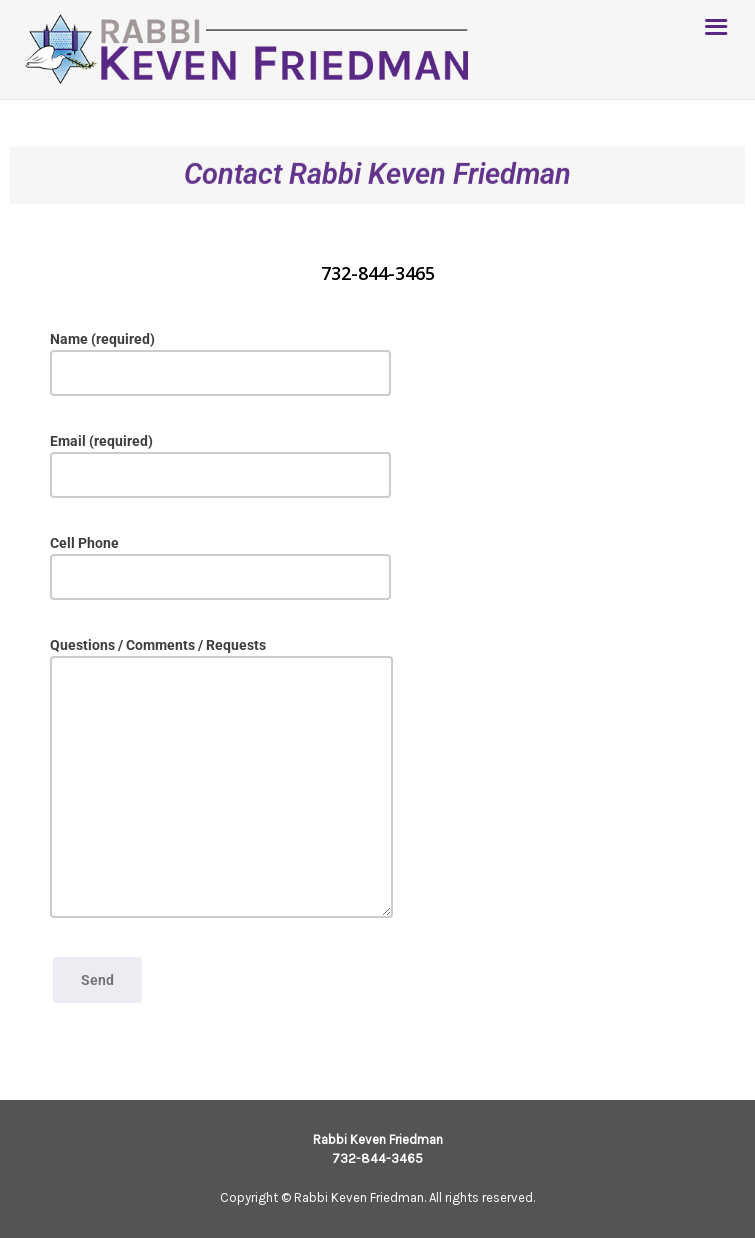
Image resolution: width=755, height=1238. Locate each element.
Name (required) (220, 363)
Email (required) (220, 465)
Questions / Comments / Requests (221, 777)
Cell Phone (220, 567)
